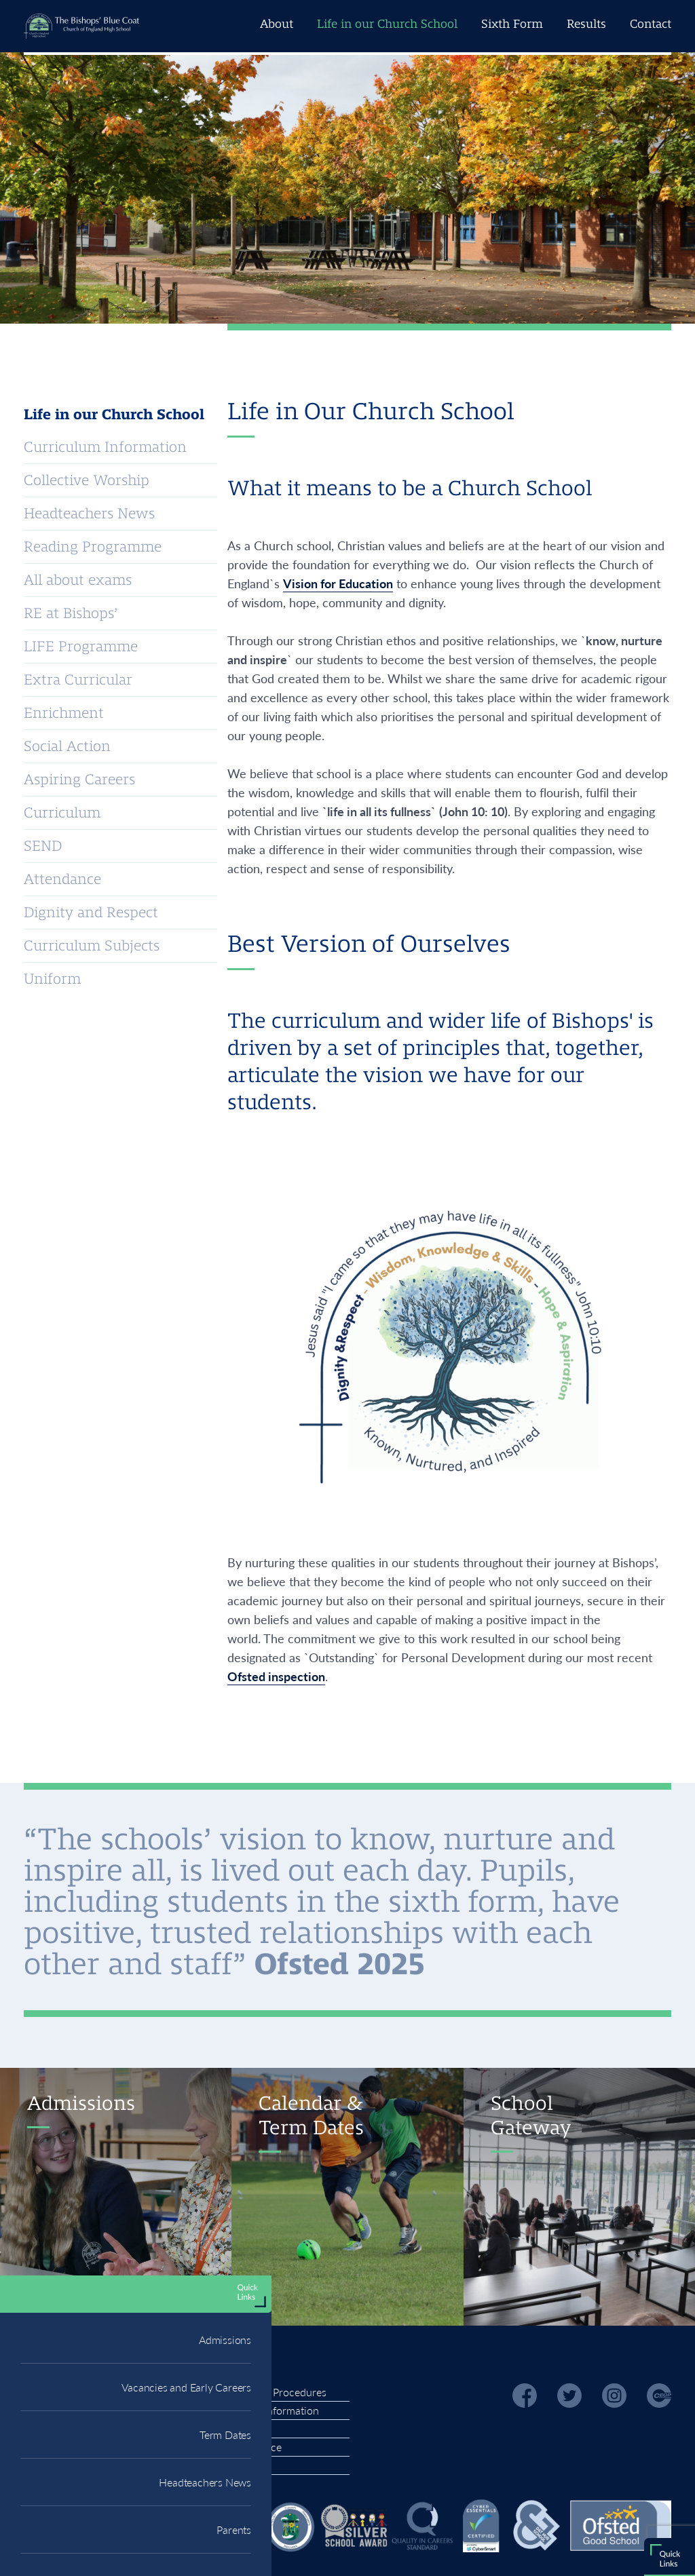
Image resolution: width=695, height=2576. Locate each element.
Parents (234, 778)
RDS (32, 845)
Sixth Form (512, 24)
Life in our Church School (387, 24)
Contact (650, 24)
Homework (176, 843)
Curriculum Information (105, 447)
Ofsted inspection (276, 1676)
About (276, 24)
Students (239, 846)
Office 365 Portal (103, 847)
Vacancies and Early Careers (186, 635)
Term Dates (225, 683)
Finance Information (271, 2410)
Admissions (225, 588)
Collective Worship (86, 480)
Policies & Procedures (275, 2392)
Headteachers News (205, 730)
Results (586, 24)
